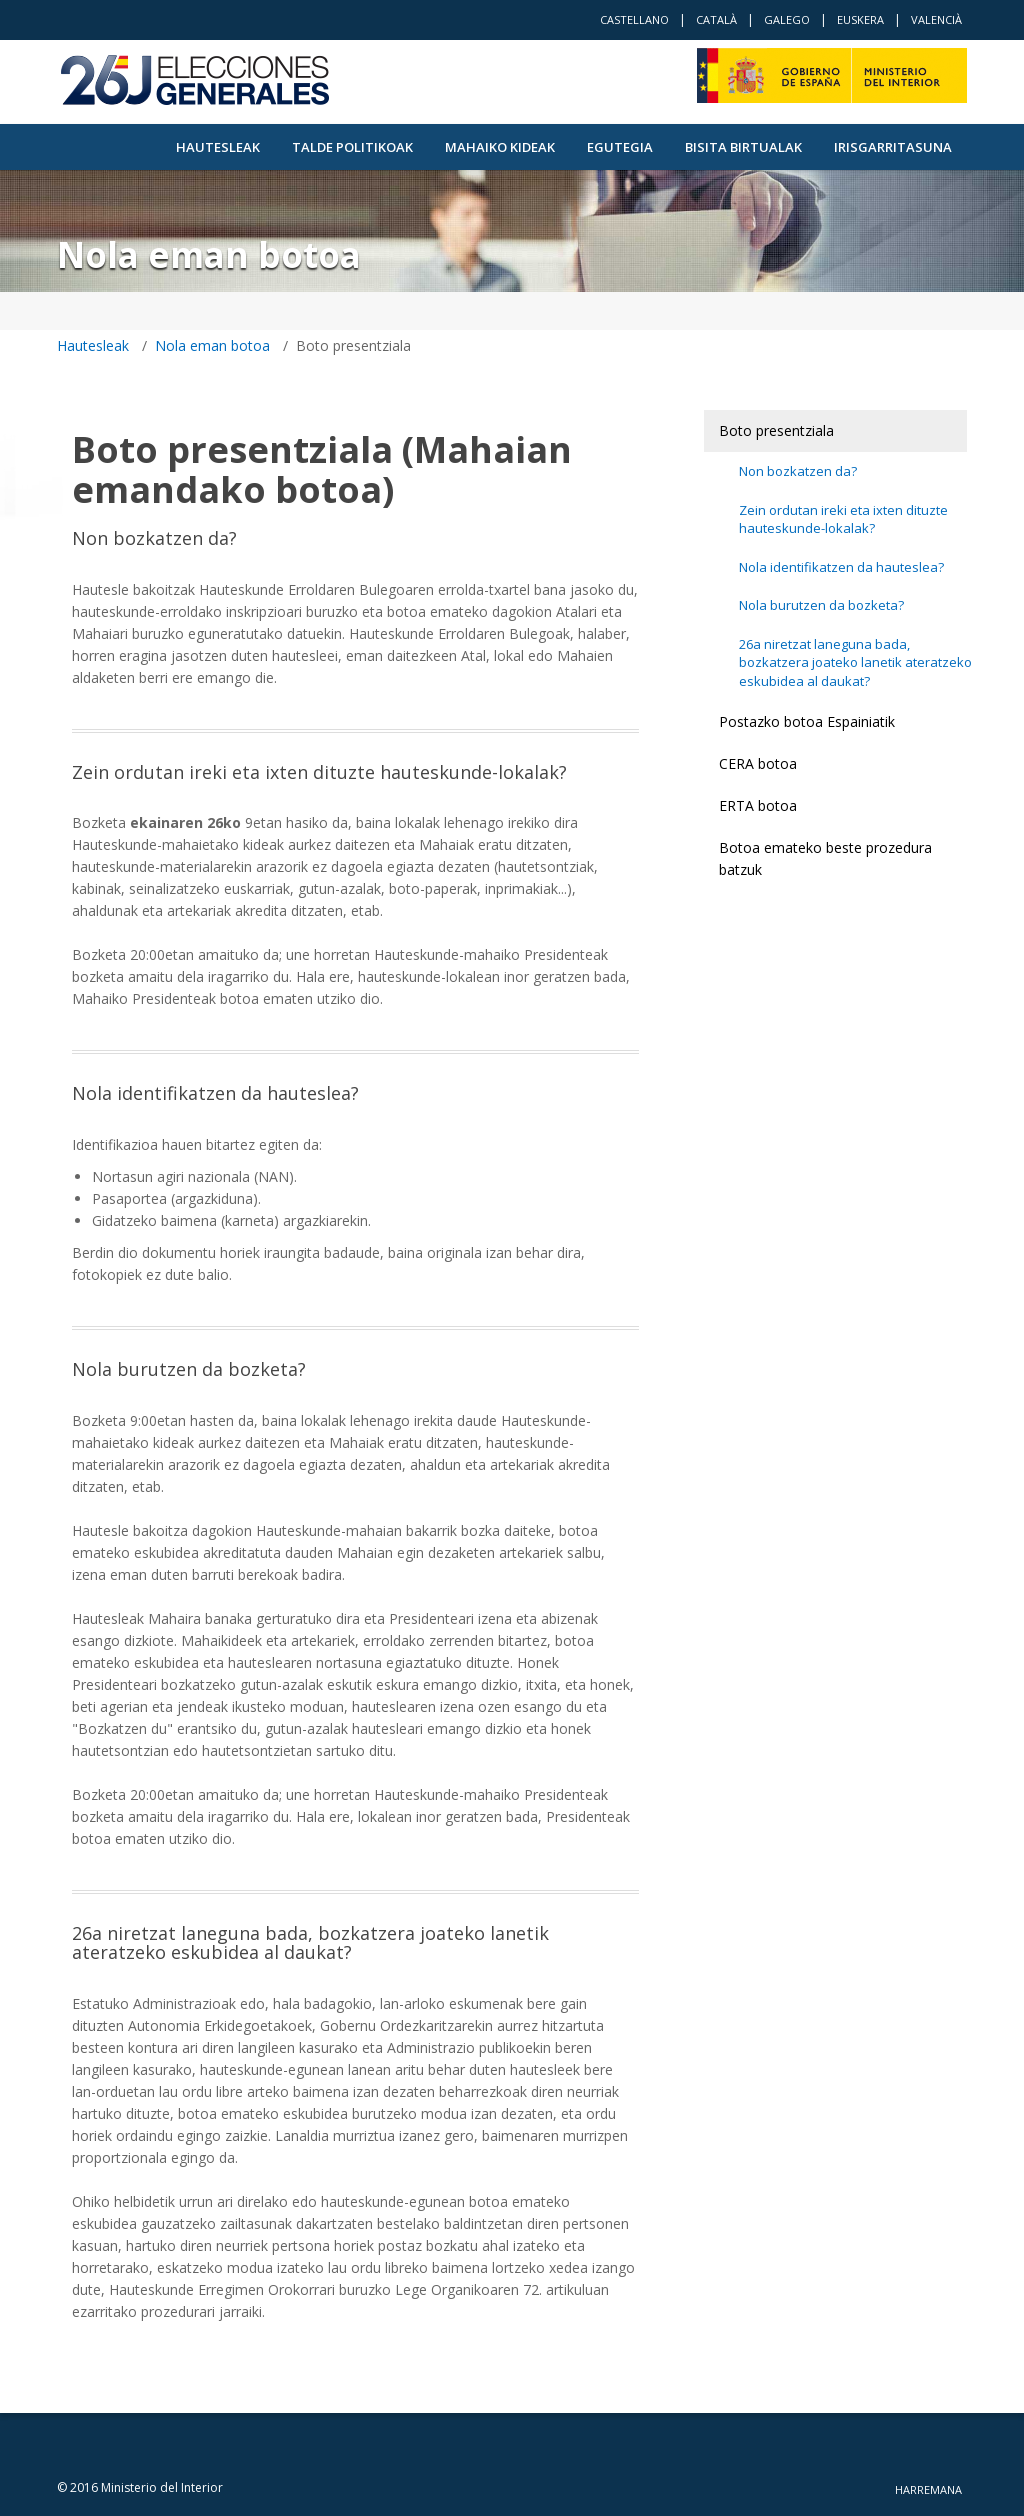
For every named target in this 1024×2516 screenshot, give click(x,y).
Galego (787, 19)
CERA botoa (758, 763)
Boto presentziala (776, 430)
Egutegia (620, 147)
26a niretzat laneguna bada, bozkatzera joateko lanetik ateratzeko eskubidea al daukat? (855, 662)
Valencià (936, 19)
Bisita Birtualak (743, 147)
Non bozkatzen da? (798, 471)
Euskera (860, 19)
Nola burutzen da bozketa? (821, 605)
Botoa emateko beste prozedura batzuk (825, 858)
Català (716, 19)
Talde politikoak (352, 147)
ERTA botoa (758, 805)
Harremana (928, 2489)
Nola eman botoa (212, 345)
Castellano (634, 19)
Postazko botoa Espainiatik (807, 721)
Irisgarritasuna (893, 147)
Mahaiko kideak (500, 147)
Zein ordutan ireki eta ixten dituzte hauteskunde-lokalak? (843, 519)
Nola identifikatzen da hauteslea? (841, 567)
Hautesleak (218, 147)
